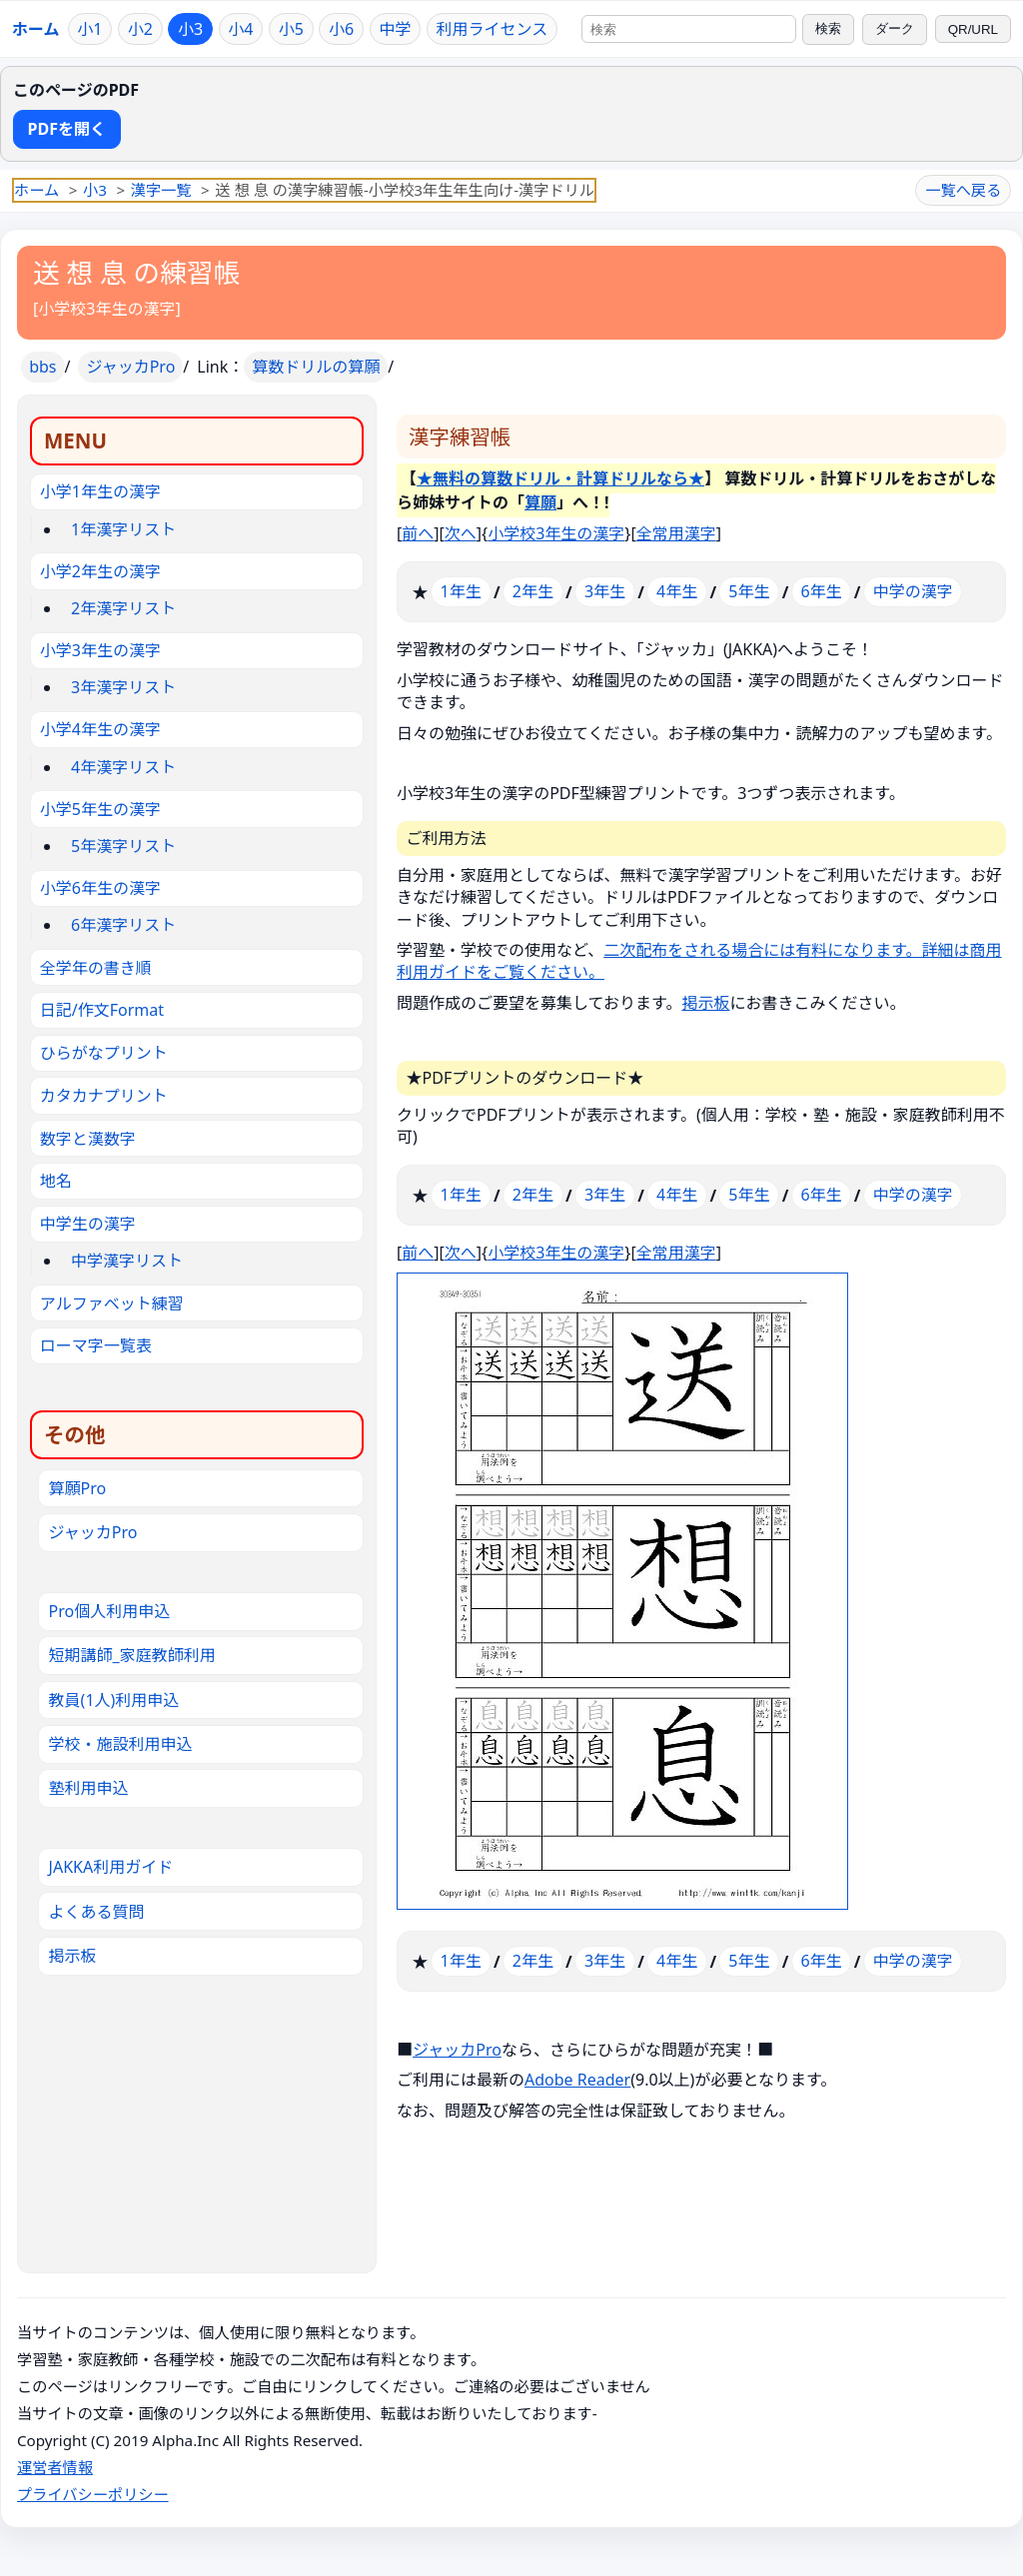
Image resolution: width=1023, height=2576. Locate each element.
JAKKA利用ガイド (111, 1867)
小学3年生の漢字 (100, 650)
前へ (418, 533)
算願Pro (78, 1488)
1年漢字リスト (123, 529)
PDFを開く (67, 129)
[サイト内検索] (688, 29)
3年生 (604, 591)
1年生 (461, 591)
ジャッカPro (130, 367)
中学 (395, 29)
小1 (89, 29)
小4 (240, 29)
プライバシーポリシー (93, 2494)
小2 (140, 29)
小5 (291, 29)
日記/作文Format (102, 1010)
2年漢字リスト (123, 608)
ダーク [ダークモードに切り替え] (894, 28)
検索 (828, 28)
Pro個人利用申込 (110, 1611)
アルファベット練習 (112, 1303)
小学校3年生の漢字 (106, 309)
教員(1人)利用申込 (114, 1700)
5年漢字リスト (123, 846)
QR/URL (973, 29)
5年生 (748, 591)
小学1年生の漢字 (100, 491)
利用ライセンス (492, 29)
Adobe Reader (577, 2080)
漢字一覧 (161, 190)
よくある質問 (97, 1912)
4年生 (676, 591)
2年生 (532, 591)
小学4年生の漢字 (100, 729)
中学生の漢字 (88, 1224)
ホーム (36, 29)
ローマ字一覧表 (96, 1345)
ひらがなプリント (104, 1053)
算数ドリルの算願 (316, 367)
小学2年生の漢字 (100, 571)
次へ (461, 533)
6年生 (820, 591)
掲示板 (705, 1003)
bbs (42, 367)
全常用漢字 (676, 533)
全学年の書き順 (96, 968)
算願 (540, 502)
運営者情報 (55, 2467)
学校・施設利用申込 (121, 1744)
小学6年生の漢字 (100, 888)
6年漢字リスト (123, 925)
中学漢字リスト (127, 1261)
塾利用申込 (89, 1788)
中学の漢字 (913, 591)
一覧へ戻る (963, 190)
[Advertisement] (197, 2105)
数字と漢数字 (88, 1139)
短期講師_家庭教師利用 (132, 1655)
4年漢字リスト (123, 767)
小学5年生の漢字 (100, 809)
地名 (56, 1181)
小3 (190, 29)
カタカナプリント (104, 1096)
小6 (341, 29)
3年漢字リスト (123, 687)
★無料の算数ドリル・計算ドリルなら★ (560, 478)
